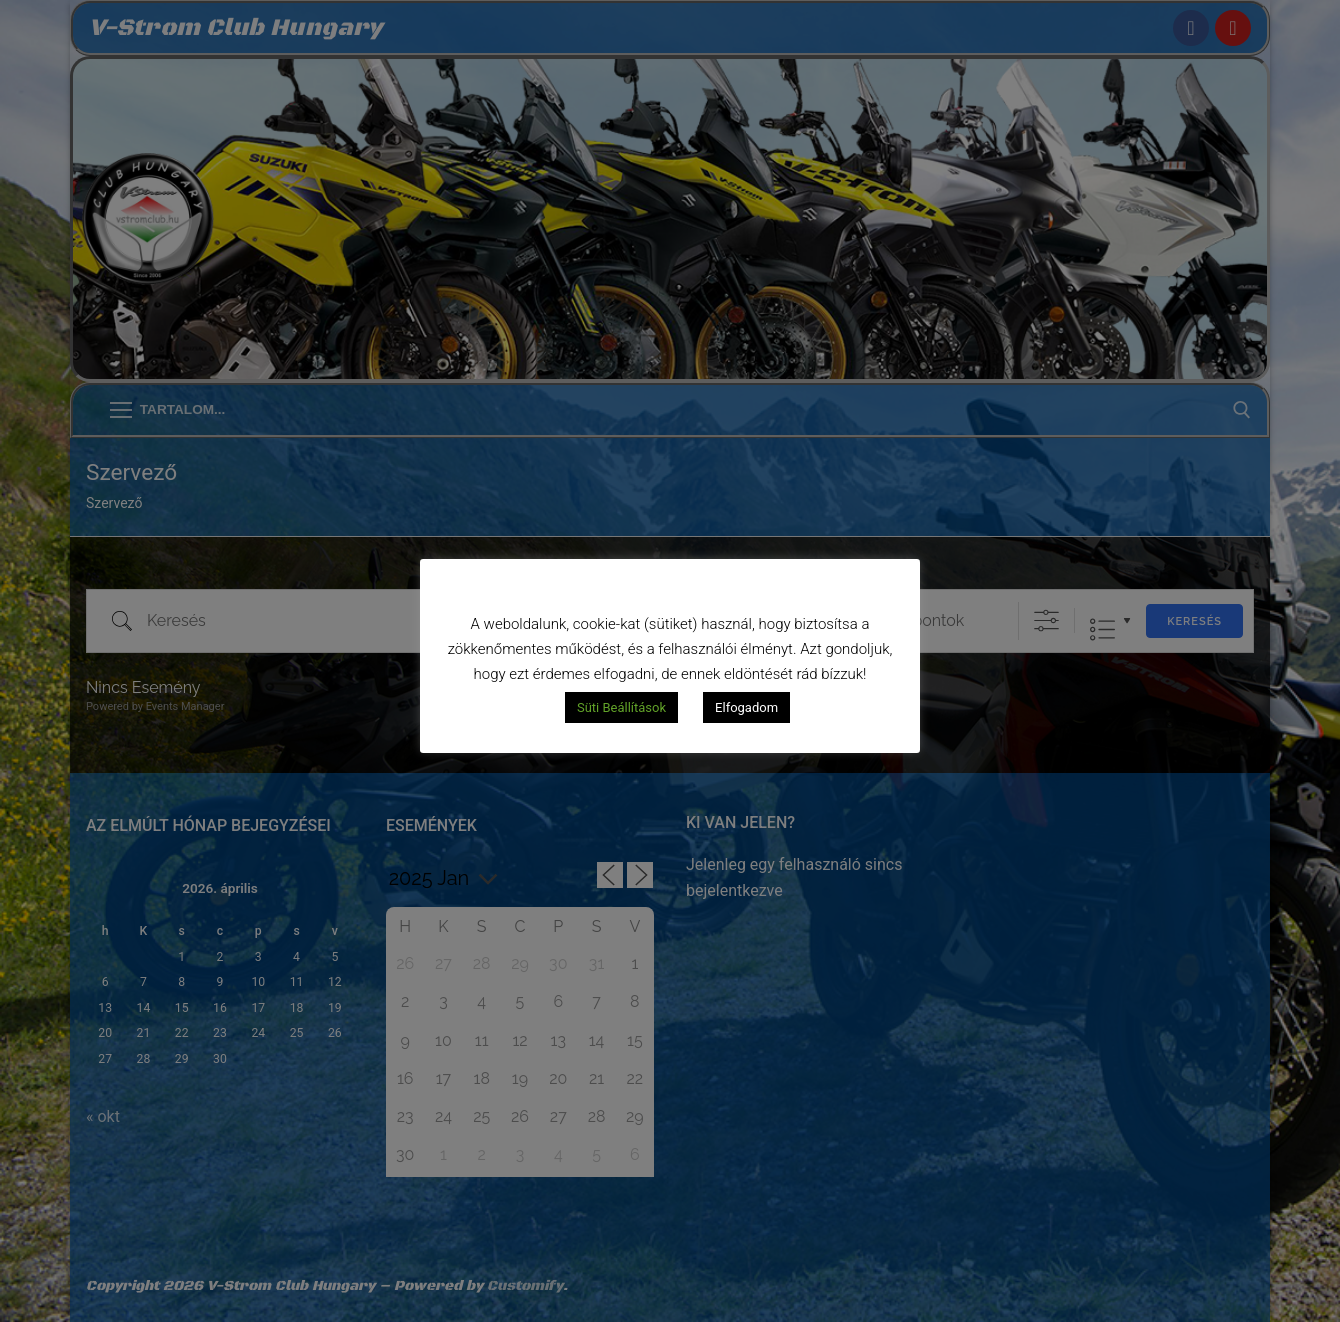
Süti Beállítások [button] (621, 707)
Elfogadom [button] (746, 707)
